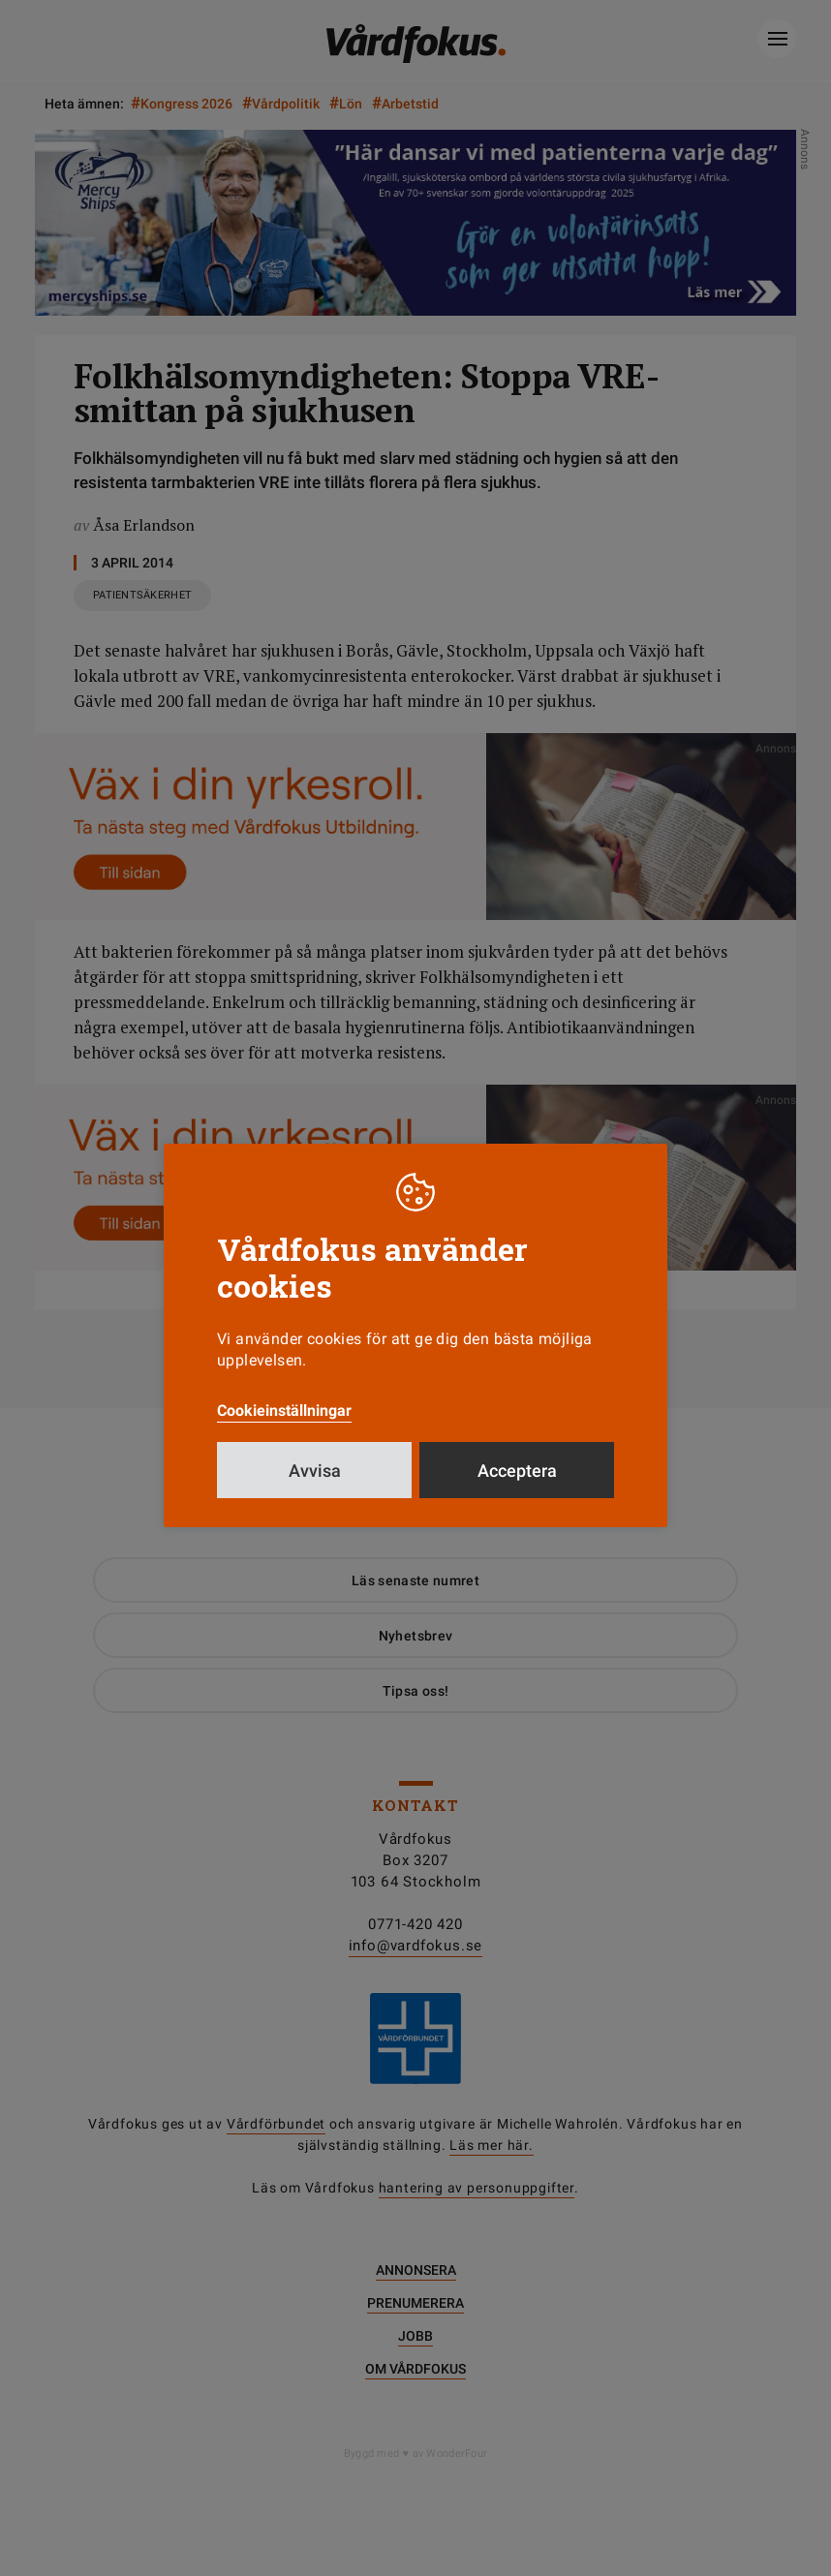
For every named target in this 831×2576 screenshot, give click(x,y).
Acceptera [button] (517, 1470)
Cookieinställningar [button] (284, 1410)
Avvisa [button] (315, 1470)
